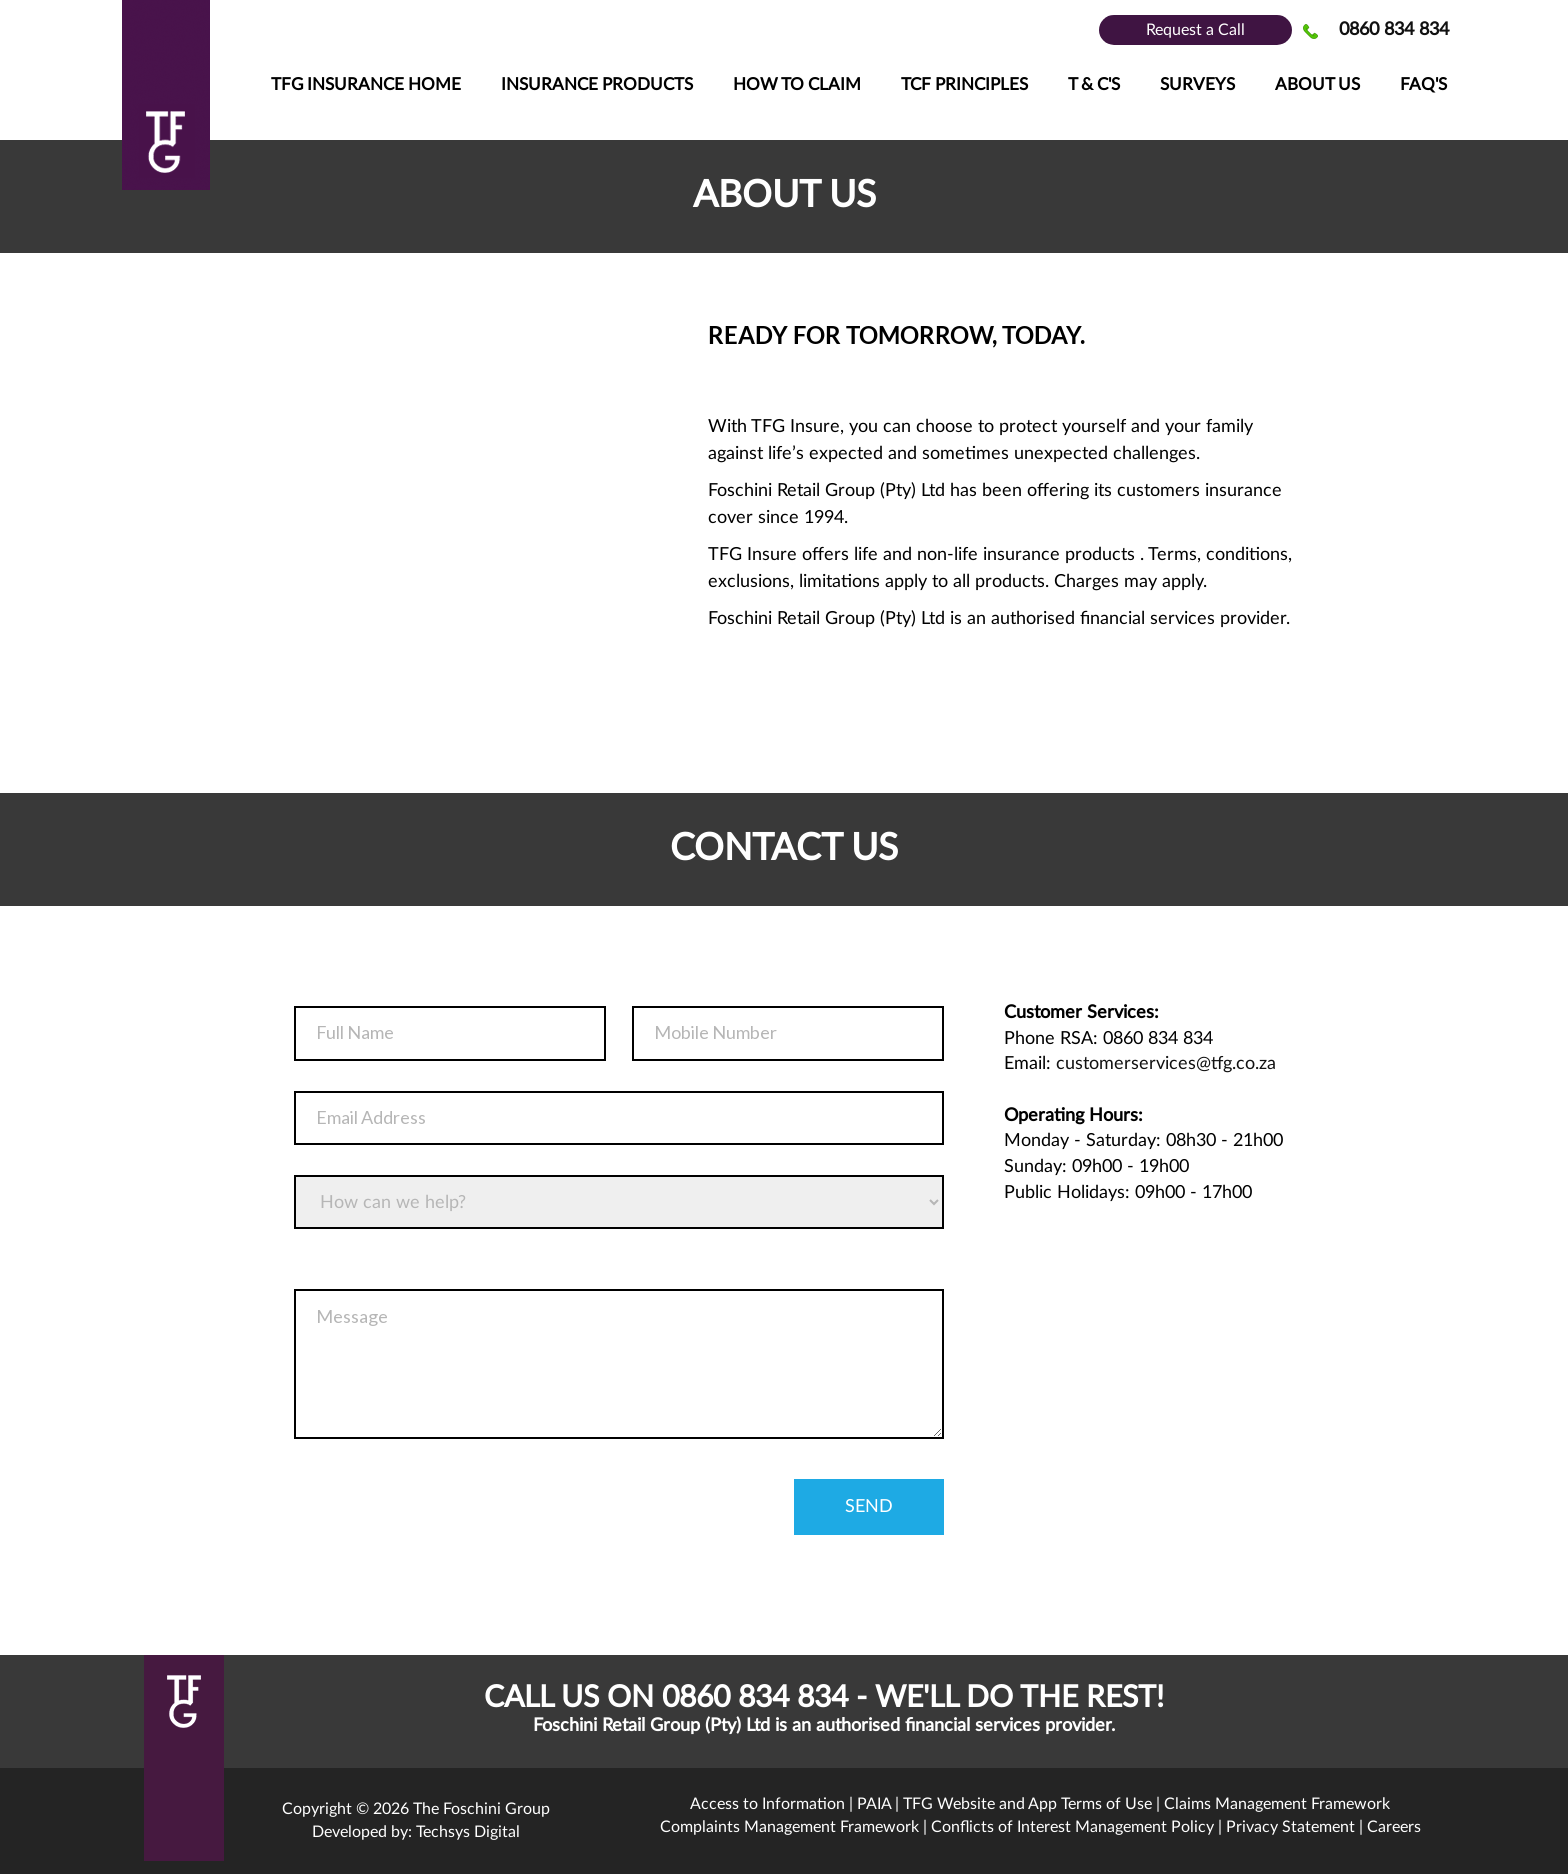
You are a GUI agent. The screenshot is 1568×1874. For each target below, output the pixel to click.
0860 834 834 (1394, 30)
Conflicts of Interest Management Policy (1072, 1827)
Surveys (1197, 84)
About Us (1317, 84)
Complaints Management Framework (789, 1827)
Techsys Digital (468, 1832)
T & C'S (1094, 84)
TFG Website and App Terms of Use (1027, 1804)
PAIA (874, 1804)
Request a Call (1195, 30)
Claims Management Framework (1277, 1804)
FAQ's (1423, 84)
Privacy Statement (1290, 1827)
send (869, 1507)
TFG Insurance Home (366, 84)
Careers (1394, 1827)
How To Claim (797, 84)
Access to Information (767, 1804)
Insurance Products (597, 84)
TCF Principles (964, 84)
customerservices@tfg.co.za (1166, 1064)
